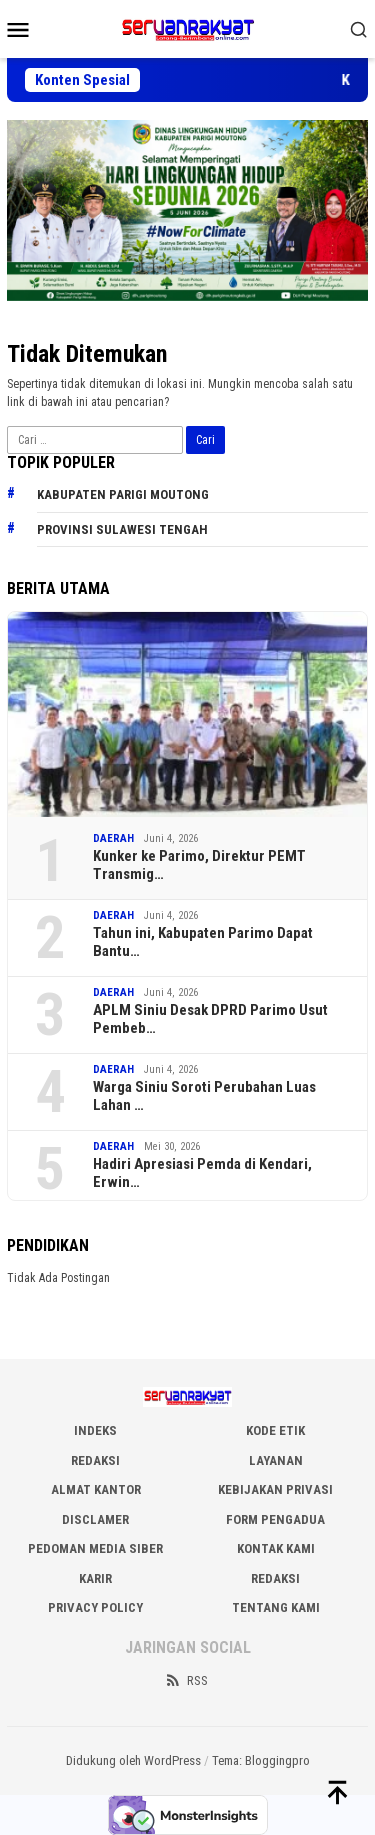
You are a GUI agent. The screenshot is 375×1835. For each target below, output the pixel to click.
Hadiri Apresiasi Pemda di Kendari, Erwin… (202, 1173)
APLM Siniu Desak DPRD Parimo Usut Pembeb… (210, 1019)
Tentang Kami (276, 1607)
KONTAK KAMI (276, 1548)
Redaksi (275, 1578)
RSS (186, 1680)
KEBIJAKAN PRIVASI (275, 1489)
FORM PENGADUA (275, 1519)
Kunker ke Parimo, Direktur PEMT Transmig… (199, 865)
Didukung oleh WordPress (133, 1760)
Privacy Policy (95, 1607)
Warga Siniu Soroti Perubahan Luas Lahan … (204, 1096)
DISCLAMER (95, 1519)
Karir (95, 1578)
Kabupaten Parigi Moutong (123, 494)
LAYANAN (276, 1460)
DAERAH (113, 838)
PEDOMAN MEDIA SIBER (95, 1548)
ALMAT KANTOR (96, 1489)
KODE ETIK (275, 1430)
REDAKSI (95, 1460)
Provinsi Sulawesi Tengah (122, 529)
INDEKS (95, 1430)
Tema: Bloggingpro (261, 1760)
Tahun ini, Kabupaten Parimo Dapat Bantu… (204, 942)
